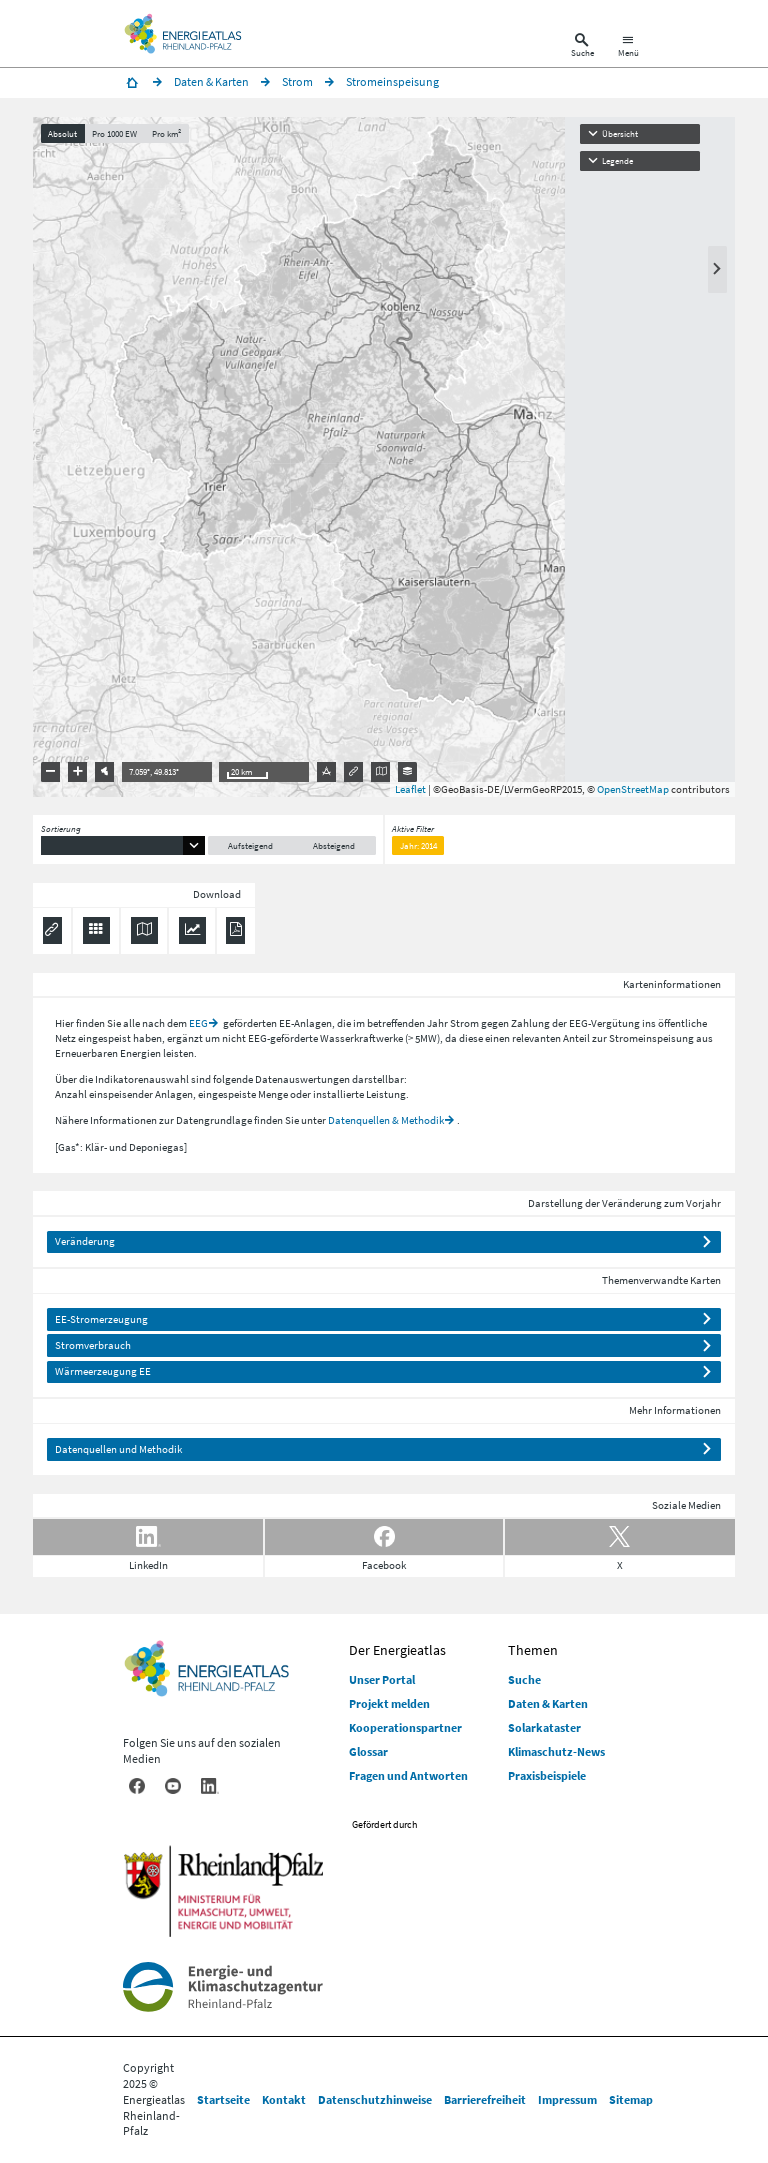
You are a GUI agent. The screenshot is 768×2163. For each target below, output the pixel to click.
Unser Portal (382, 1679)
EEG (198, 1023)
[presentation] (383, 457)
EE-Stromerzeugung (101, 1319)
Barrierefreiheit (485, 2099)
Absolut (62, 133)
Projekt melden (389, 1703)
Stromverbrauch (93, 1345)
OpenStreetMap (633, 789)
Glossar (368, 1751)
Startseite (223, 2099)
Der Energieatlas (397, 1650)
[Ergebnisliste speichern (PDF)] (235, 930)
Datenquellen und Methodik (118, 1449)
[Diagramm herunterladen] (192, 930)
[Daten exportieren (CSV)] (96, 930)
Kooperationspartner (405, 1727)
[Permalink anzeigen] (52, 930)
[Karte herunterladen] (144, 930)
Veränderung (85, 1241)
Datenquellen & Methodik (386, 1120)
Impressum (567, 2099)
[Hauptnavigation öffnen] (628, 47)
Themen (533, 1650)
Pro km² (166, 133)
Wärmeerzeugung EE (103, 1371)
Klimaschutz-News (556, 1751)
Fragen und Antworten (408, 1775)
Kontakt (284, 2099)
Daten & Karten (548, 1703)
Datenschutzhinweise (375, 2099)
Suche (524, 1679)
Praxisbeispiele (547, 1775)
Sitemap (631, 2099)
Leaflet (410, 789)
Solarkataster (544, 1727)
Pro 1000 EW (114, 133)
